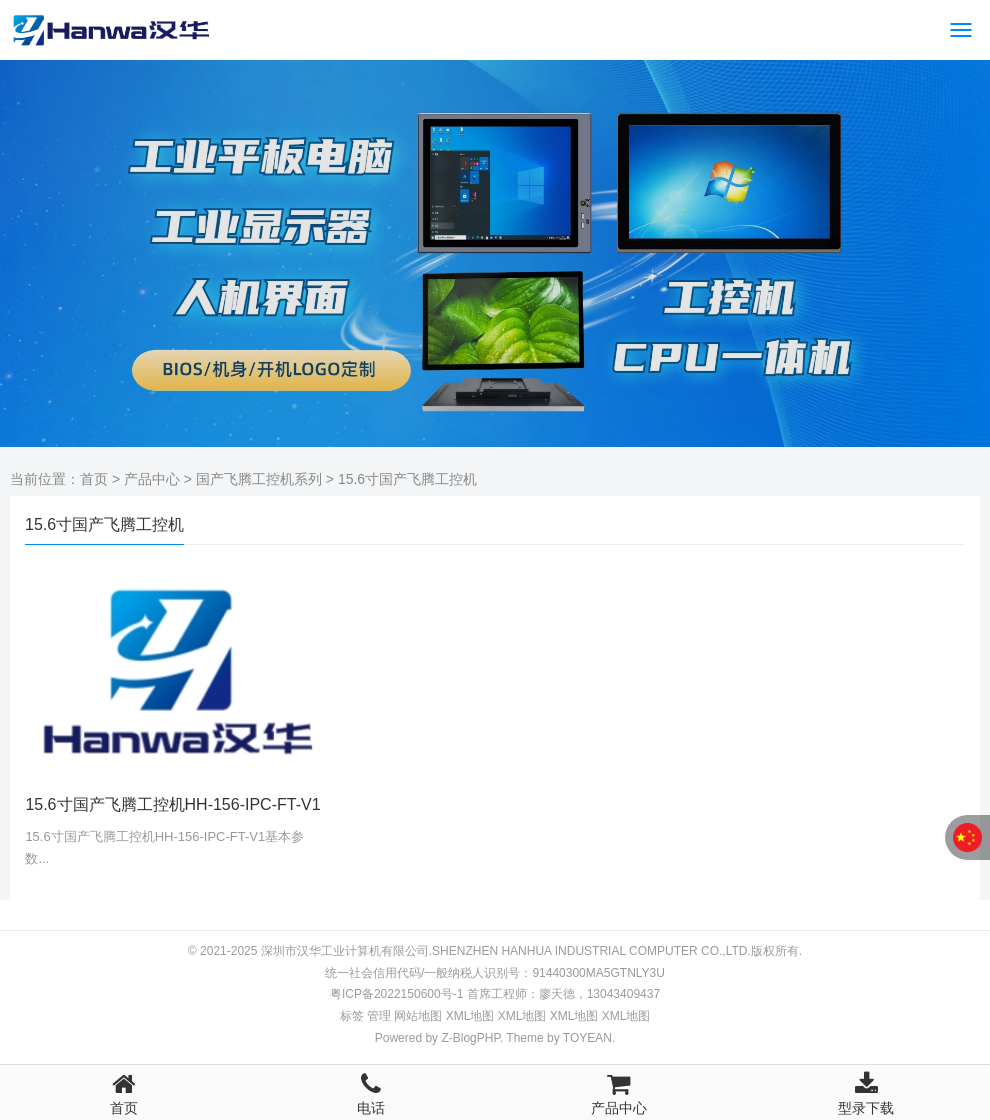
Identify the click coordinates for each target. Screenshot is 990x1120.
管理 (379, 1016)
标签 (352, 1016)
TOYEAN (587, 1038)
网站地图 (418, 1016)
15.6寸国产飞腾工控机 (407, 479)
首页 (94, 479)
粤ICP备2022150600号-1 (396, 994)
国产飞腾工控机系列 (259, 479)
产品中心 (152, 479)
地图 (470, 1016)
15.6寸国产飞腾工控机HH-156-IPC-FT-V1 (172, 804)
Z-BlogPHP (470, 1038)
